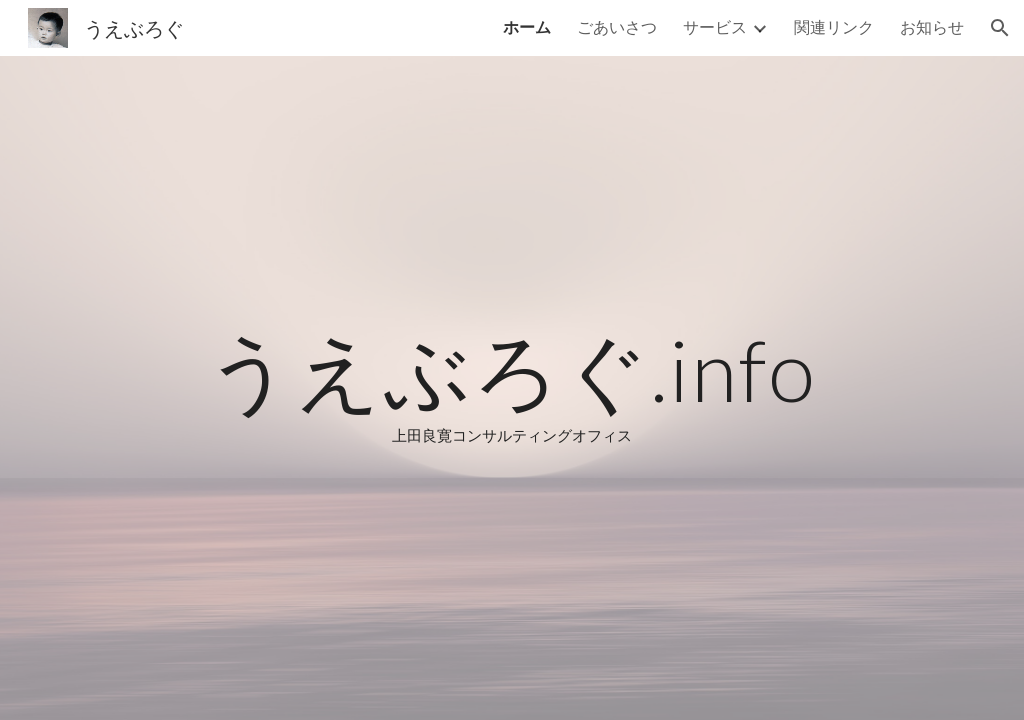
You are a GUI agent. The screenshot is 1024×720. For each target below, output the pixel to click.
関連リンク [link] (834, 26)
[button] (1000, 28)
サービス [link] (715, 26)
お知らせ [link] (932, 26)
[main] (512, 388)
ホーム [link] (527, 26)
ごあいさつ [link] (617, 26)
